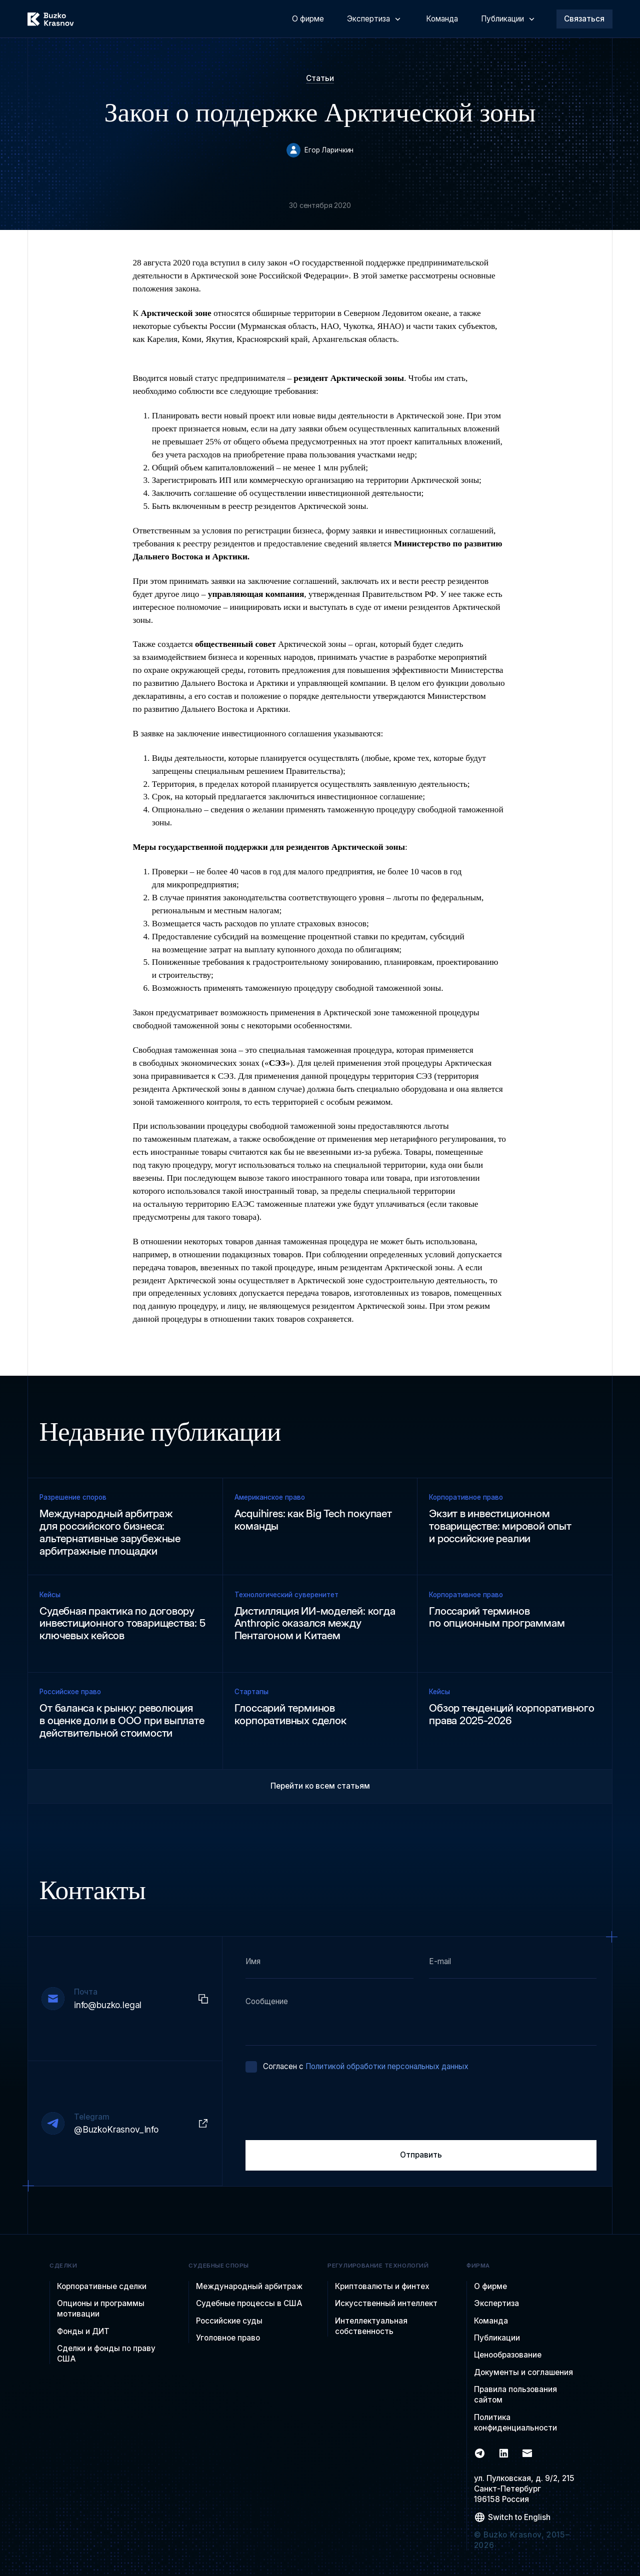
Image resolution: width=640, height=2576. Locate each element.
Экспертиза (496, 2303)
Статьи (320, 78)
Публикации (497, 2338)
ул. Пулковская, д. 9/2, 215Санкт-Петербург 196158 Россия (524, 2489)
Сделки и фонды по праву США (106, 2354)
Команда (491, 2321)
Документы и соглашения (523, 2372)
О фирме (490, 2286)
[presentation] (322, 2107)
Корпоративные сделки (101, 2286)
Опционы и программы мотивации (100, 2309)
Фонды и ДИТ (83, 2331)
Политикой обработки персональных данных (387, 2066)
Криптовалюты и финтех (382, 2286)
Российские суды (229, 2321)
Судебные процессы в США (249, 2303)
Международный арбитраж (249, 2286)
